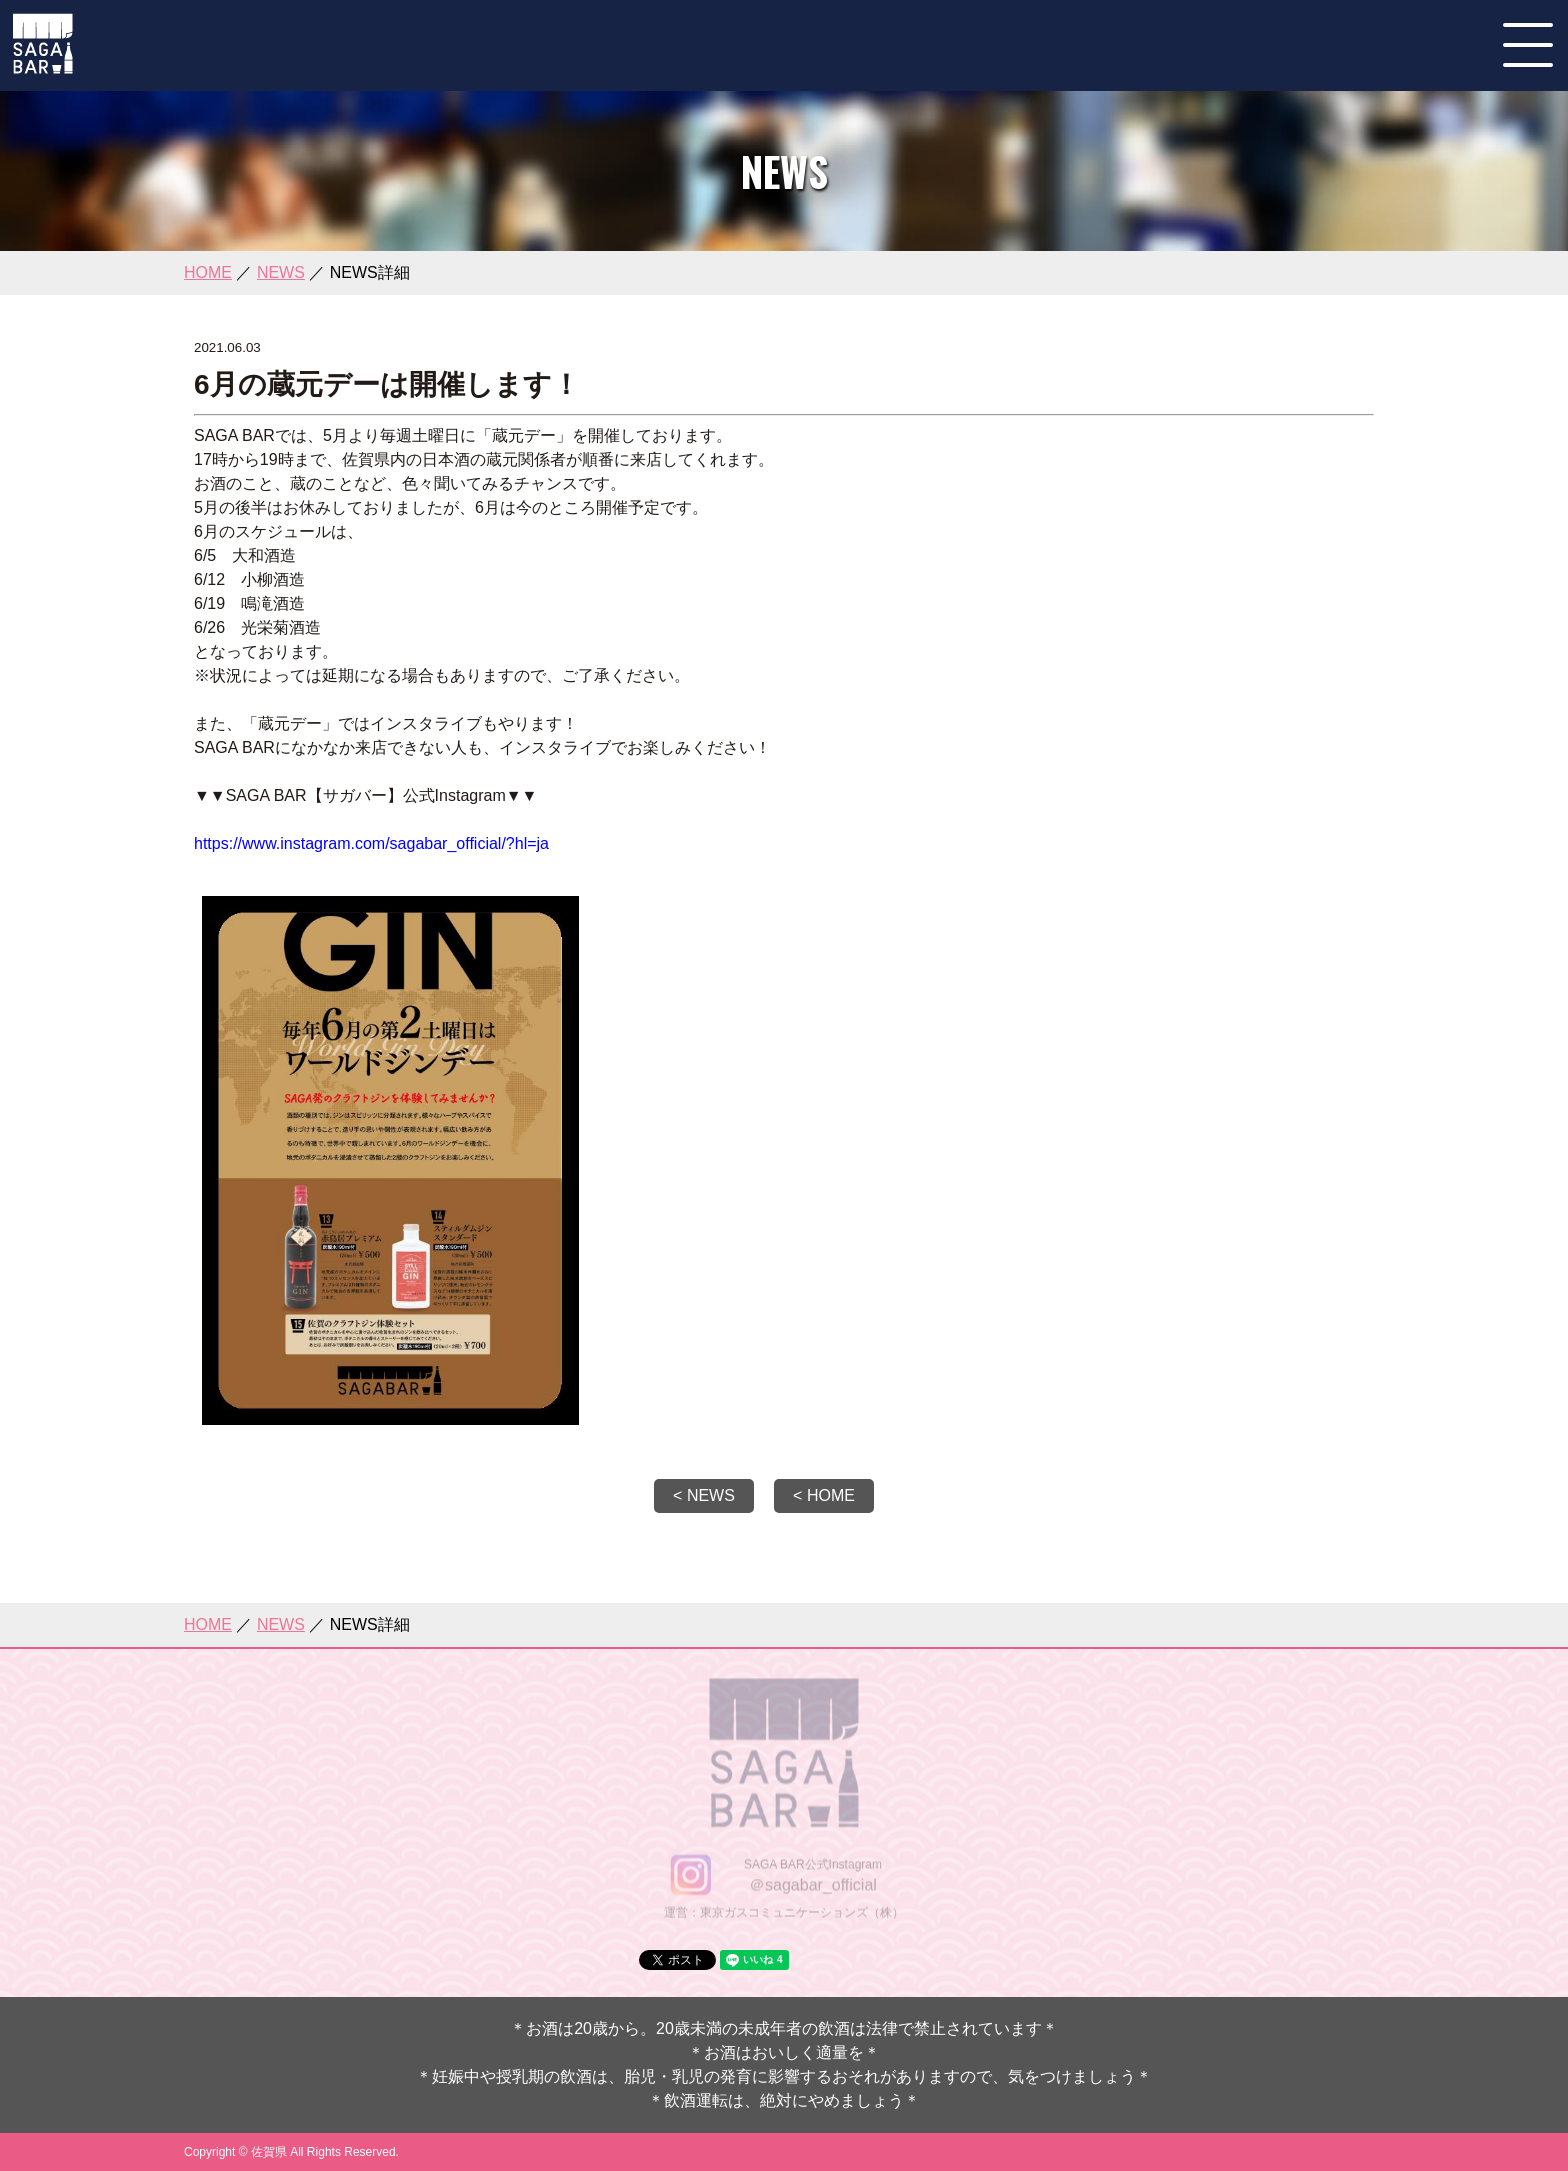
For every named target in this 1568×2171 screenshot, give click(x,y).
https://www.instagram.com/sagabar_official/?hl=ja (371, 843)
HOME (208, 272)
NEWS (281, 272)
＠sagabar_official (813, 1886)
